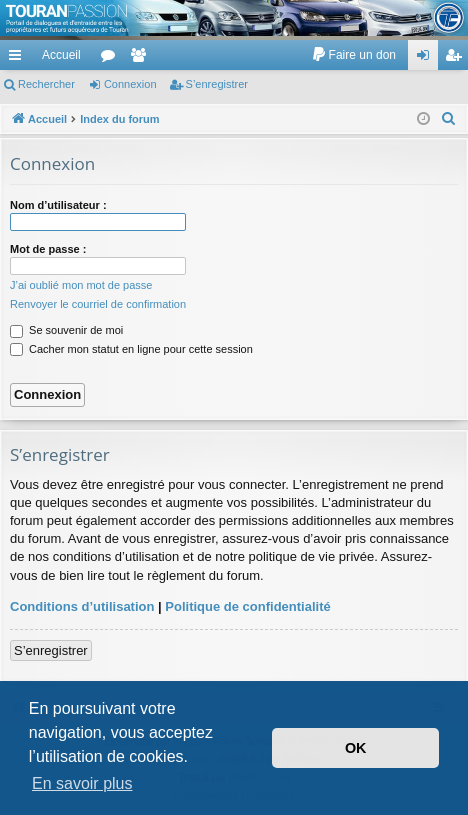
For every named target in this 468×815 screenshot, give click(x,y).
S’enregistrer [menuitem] (457, 59)
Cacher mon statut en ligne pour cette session (131, 349)
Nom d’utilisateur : (58, 205)
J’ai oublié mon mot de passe (81, 285)
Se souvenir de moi (66, 330)
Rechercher (46, 84)
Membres (142, 59)
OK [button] (356, 748)
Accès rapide (19, 59)
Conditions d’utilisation (82, 606)
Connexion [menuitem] (427, 59)
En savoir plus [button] (82, 783)
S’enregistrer (217, 84)
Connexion (130, 84)
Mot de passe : (48, 249)
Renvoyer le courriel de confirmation (98, 304)
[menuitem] (353, 55)
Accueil (61, 55)
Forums (112, 59)
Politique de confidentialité (247, 606)
